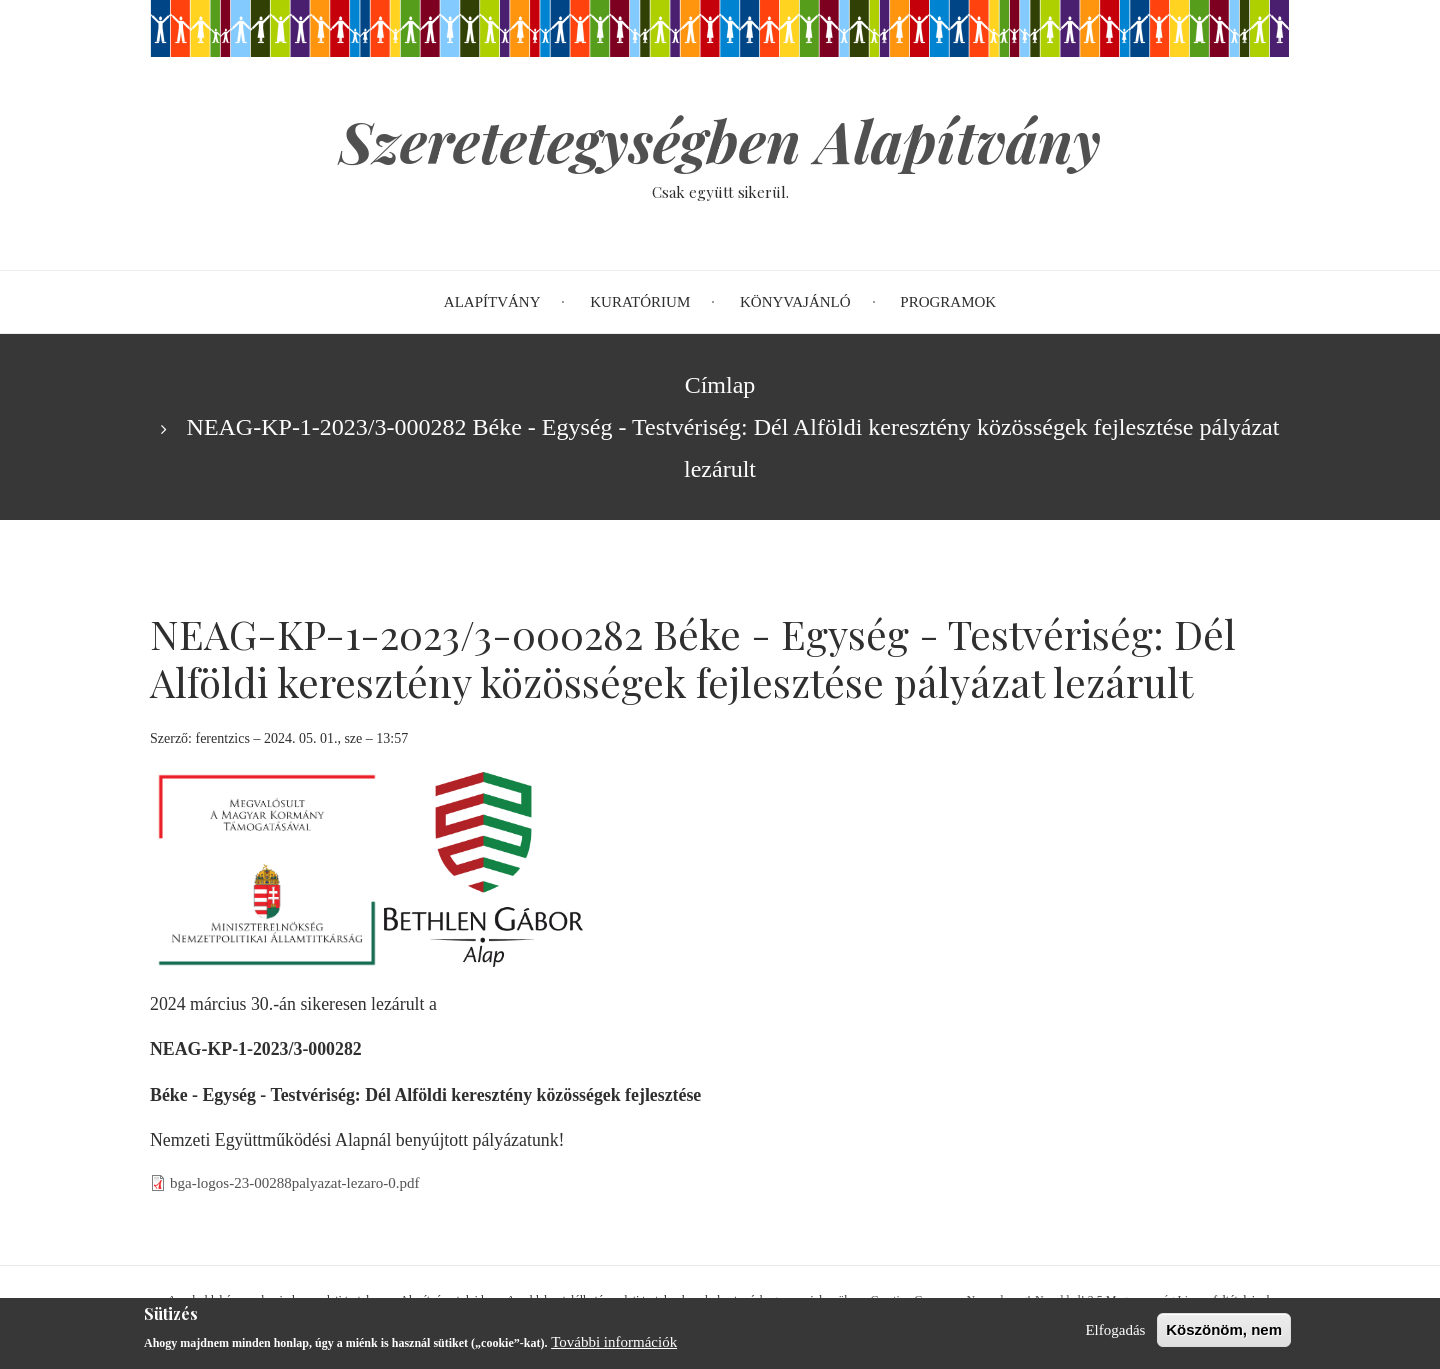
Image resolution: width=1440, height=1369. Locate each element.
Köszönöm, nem (1224, 1334)
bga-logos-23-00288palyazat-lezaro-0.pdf (295, 1183)
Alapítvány (492, 302)
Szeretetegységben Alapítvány (720, 140)
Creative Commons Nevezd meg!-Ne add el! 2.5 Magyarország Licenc (1041, 1300)
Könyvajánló (795, 302)
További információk (614, 1347)
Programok (948, 302)
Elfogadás (1115, 1335)
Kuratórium (640, 302)
